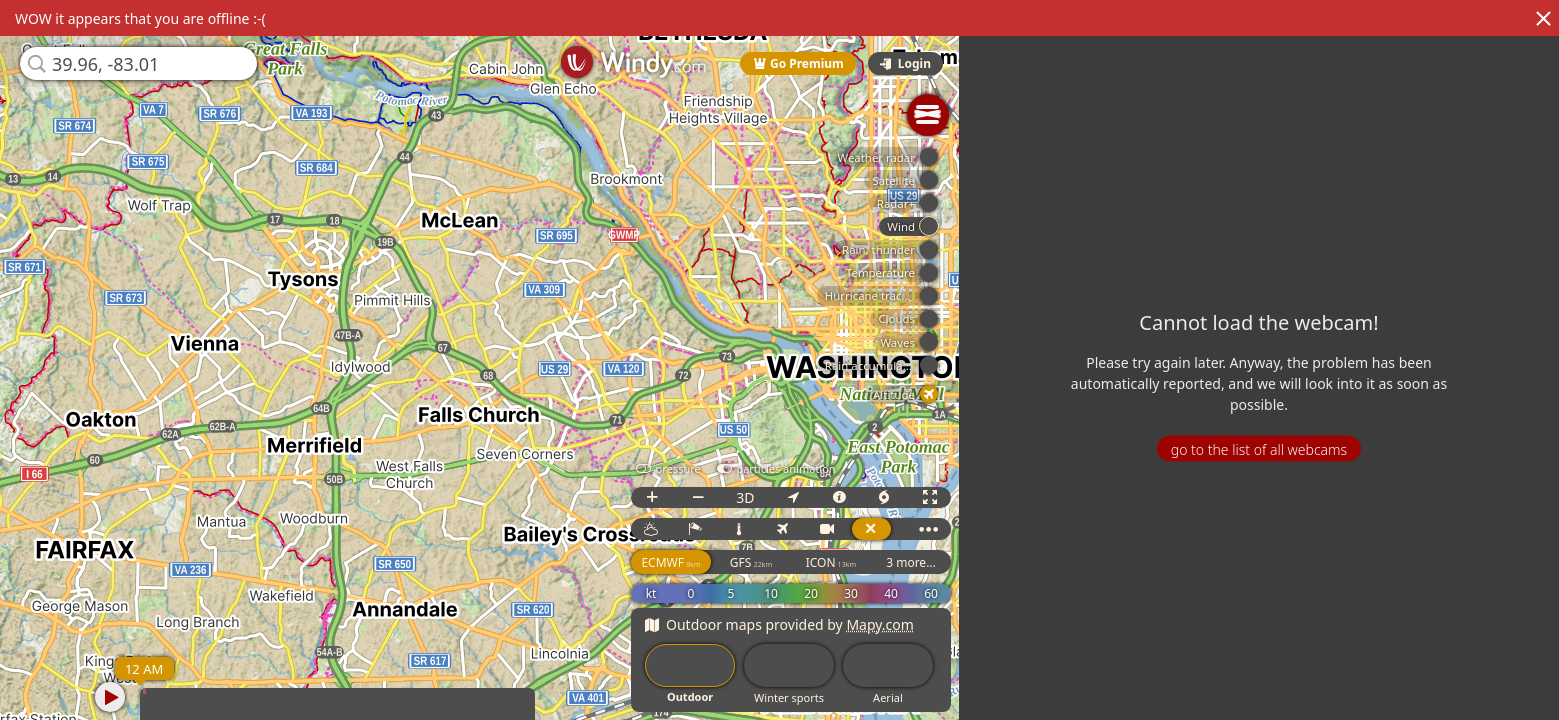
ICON (835, 562)
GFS (756, 562)
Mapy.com (885, 624)
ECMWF (675, 562)
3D (750, 497)
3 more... (916, 562)
